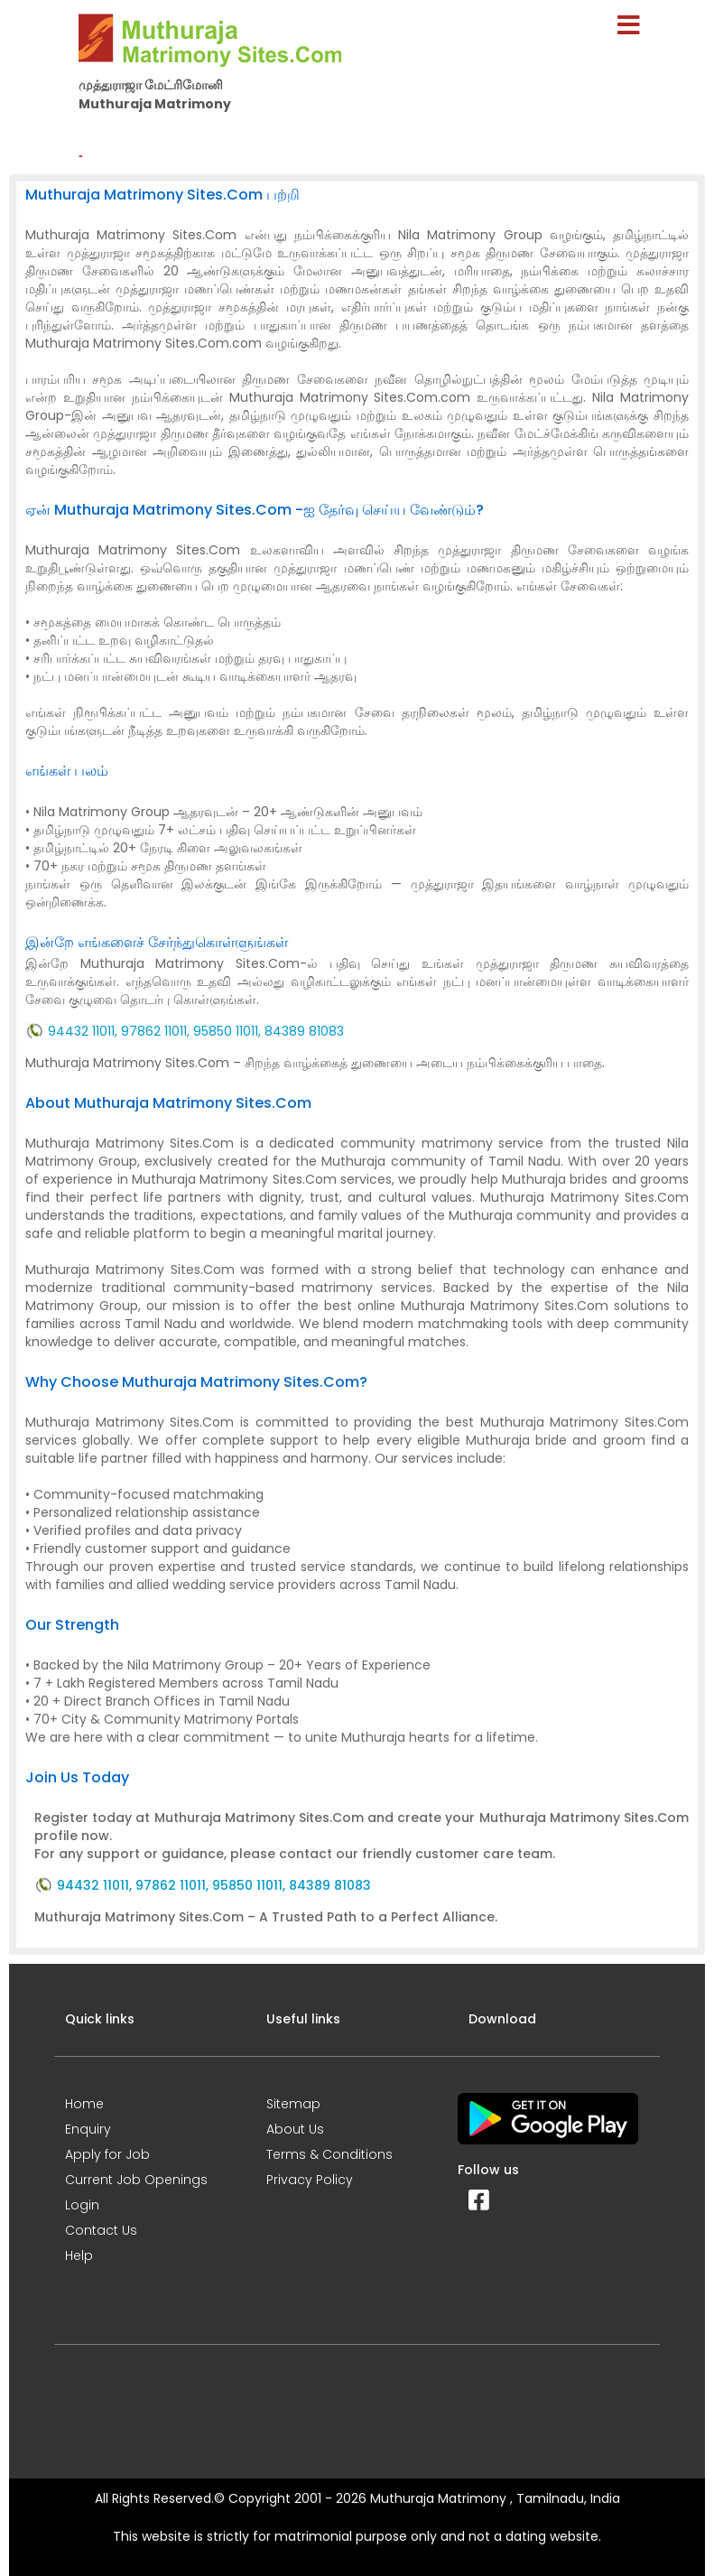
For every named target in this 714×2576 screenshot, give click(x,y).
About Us (295, 2129)
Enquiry (88, 2129)
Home (84, 2104)
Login (82, 2205)
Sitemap (293, 2104)
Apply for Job (107, 2154)
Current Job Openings (136, 2180)
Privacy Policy (309, 2180)
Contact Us (101, 2230)
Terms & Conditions (329, 2154)
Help (79, 2255)
